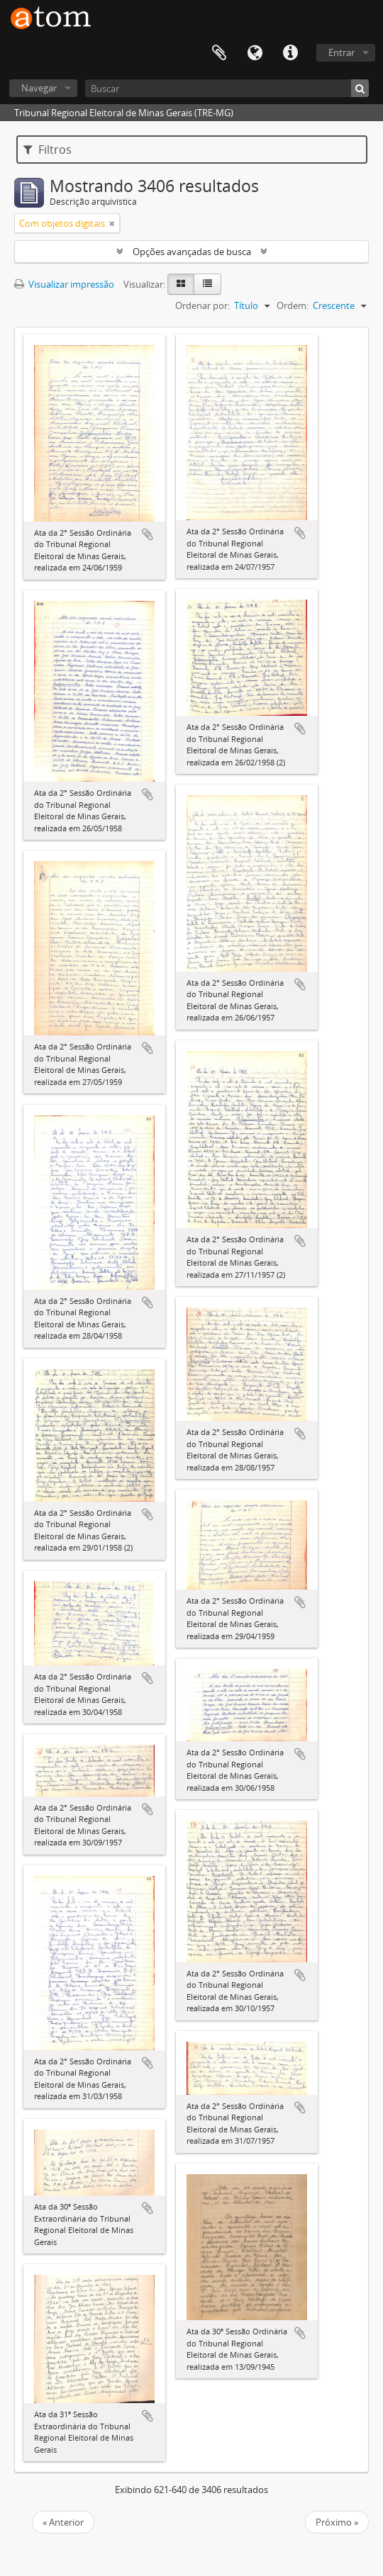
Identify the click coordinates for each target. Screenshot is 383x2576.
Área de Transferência (219, 53)
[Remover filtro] (112, 223)
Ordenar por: (202, 305)
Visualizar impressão (64, 284)
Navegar (39, 87)
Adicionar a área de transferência (147, 534)
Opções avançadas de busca (192, 251)
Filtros (47, 149)
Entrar (341, 52)
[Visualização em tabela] (207, 284)
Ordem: (293, 305)
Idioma (254, 53)
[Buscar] (227, 88)
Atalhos (290, 53)
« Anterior (63, 2522)
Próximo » (337, 2522)
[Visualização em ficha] (180, 284)
